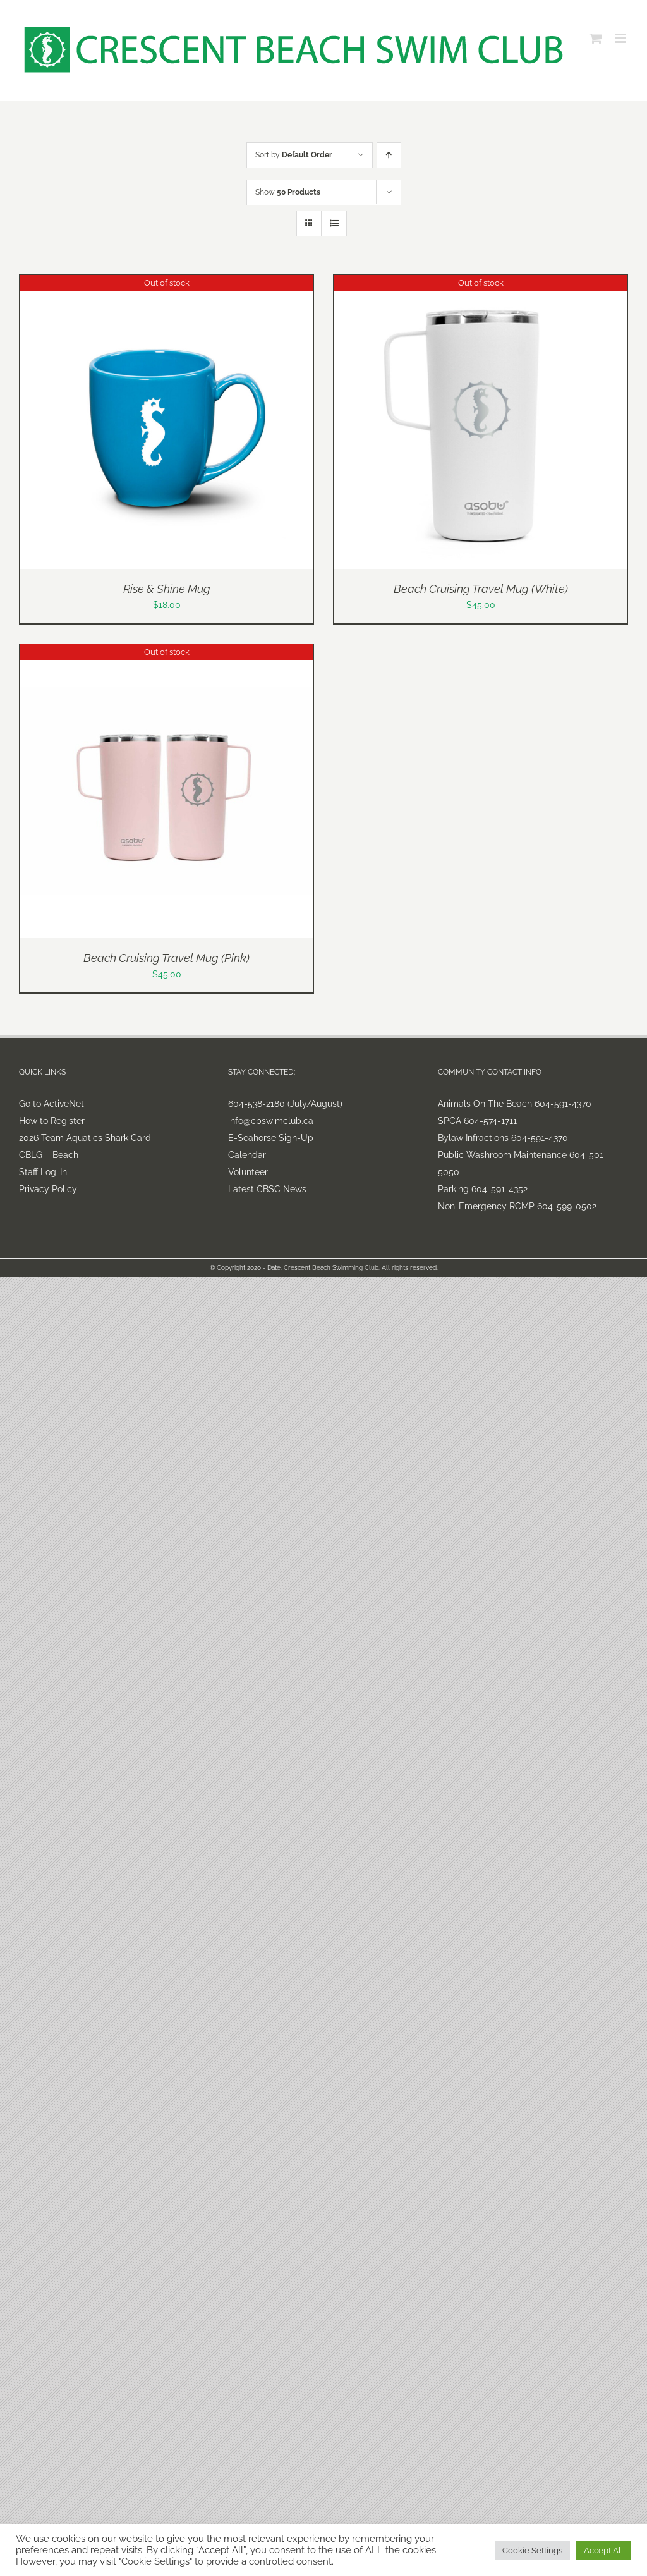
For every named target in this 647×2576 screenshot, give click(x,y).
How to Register (52, 1121)
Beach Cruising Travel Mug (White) (481, 588)
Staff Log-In (43, 1172)
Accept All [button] (604, 2550)
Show (287, 192)
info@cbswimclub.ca (270, 1121)
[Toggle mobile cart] (596, 38)
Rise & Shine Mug (166, 588)
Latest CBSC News (267, 1189)
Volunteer (248, 1172)
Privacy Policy (48, 1189)
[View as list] (334, 223)
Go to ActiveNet (51, 1104)
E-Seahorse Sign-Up (270, 1138)
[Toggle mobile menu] (621, 38)
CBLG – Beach (48, 1155)
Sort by (293, 154)
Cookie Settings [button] (532, 2550)
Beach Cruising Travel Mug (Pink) (166, 958)
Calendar (247, 1155)
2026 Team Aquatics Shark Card (85, 1138)
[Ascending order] (389, 155)
